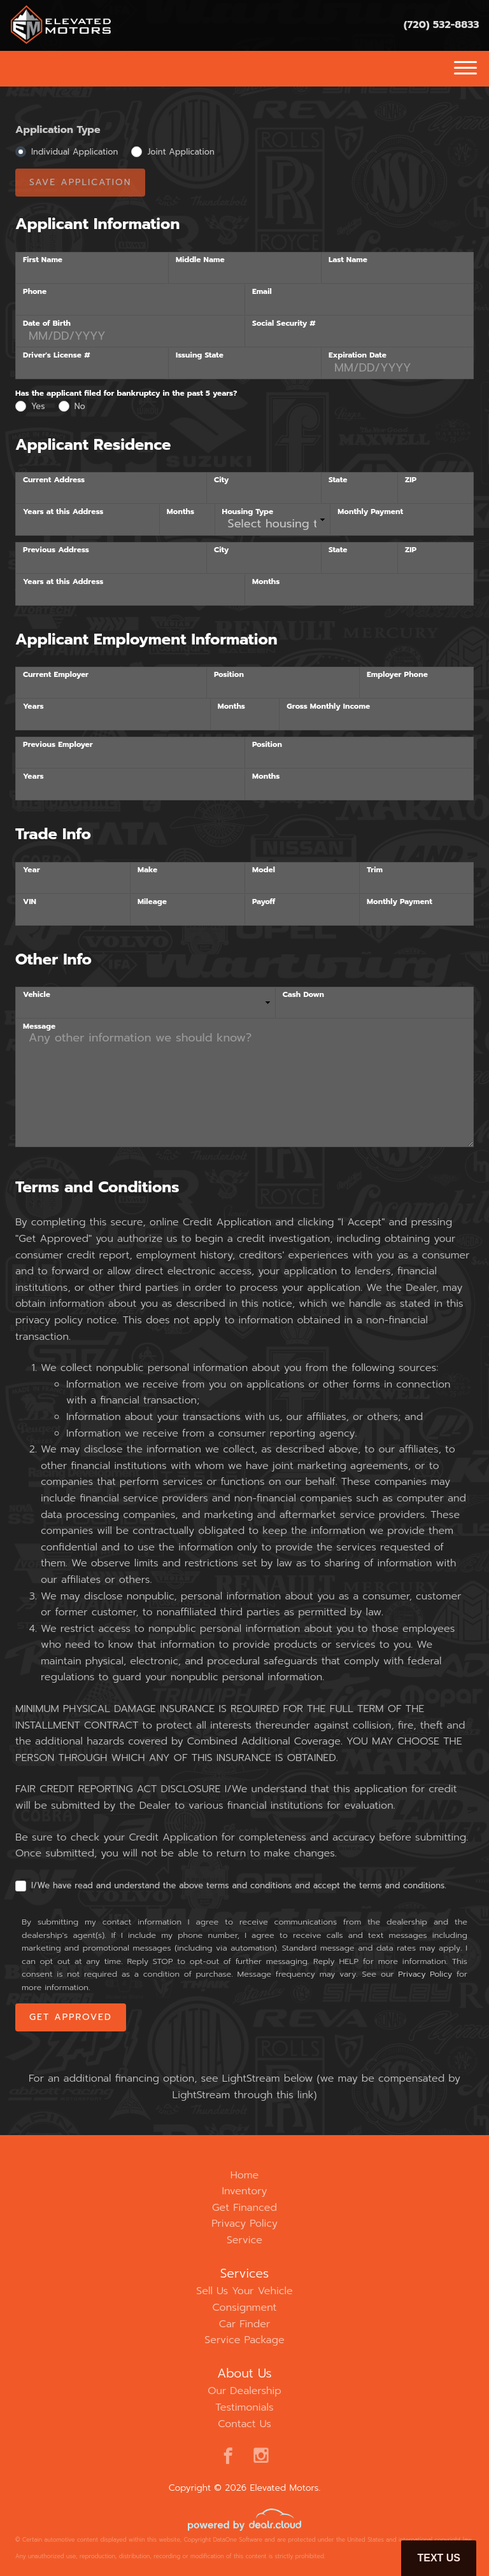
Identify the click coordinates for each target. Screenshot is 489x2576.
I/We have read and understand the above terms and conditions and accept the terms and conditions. (238, 1885)
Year (31, 869)
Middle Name (200, 259)
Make (147, 869)
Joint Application (180, 152)
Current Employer (56, 674)
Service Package (244, 2340)
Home (244, 2175)
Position (229, 674)
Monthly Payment (370, 511)
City (221, 479)
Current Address (54, 479)
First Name (42, 259)
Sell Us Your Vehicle (244, 2291)
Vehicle (36, 994)
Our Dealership (244, 2390)
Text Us (438, 2557)
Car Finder (245, 2324)
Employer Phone (397, 674)
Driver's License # (56, 355)
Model (263, 869)
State (338, 479)
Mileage (152, 901)
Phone (34, 291)
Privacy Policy (425, 1974)
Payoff (263, 901)
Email (262, 291)
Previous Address (56, 549)
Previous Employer (58, 744)
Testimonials (244, 2407)
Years (33, 706)
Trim (375, 869)
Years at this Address (63, 511)
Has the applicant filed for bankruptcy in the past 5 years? (126, 393)
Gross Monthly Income (328, 706)
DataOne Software (237, 2539)
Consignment (245, 2307)
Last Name (348, 259)
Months (180, 511)
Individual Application (74, 152)
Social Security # (284, 323)
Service (244, 2240)
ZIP (410, 479)
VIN (29, 901)
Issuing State (199, 355)
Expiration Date (357, 355)
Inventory (244, 2191)
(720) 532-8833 (441, 24)
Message (39, 1026)
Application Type (58, 129)
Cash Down (303, 994)
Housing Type (248, 511)
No (79, 406)
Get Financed (244, 2207)
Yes (38, 406)
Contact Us (244, 2424)
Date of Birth (47, 323)
